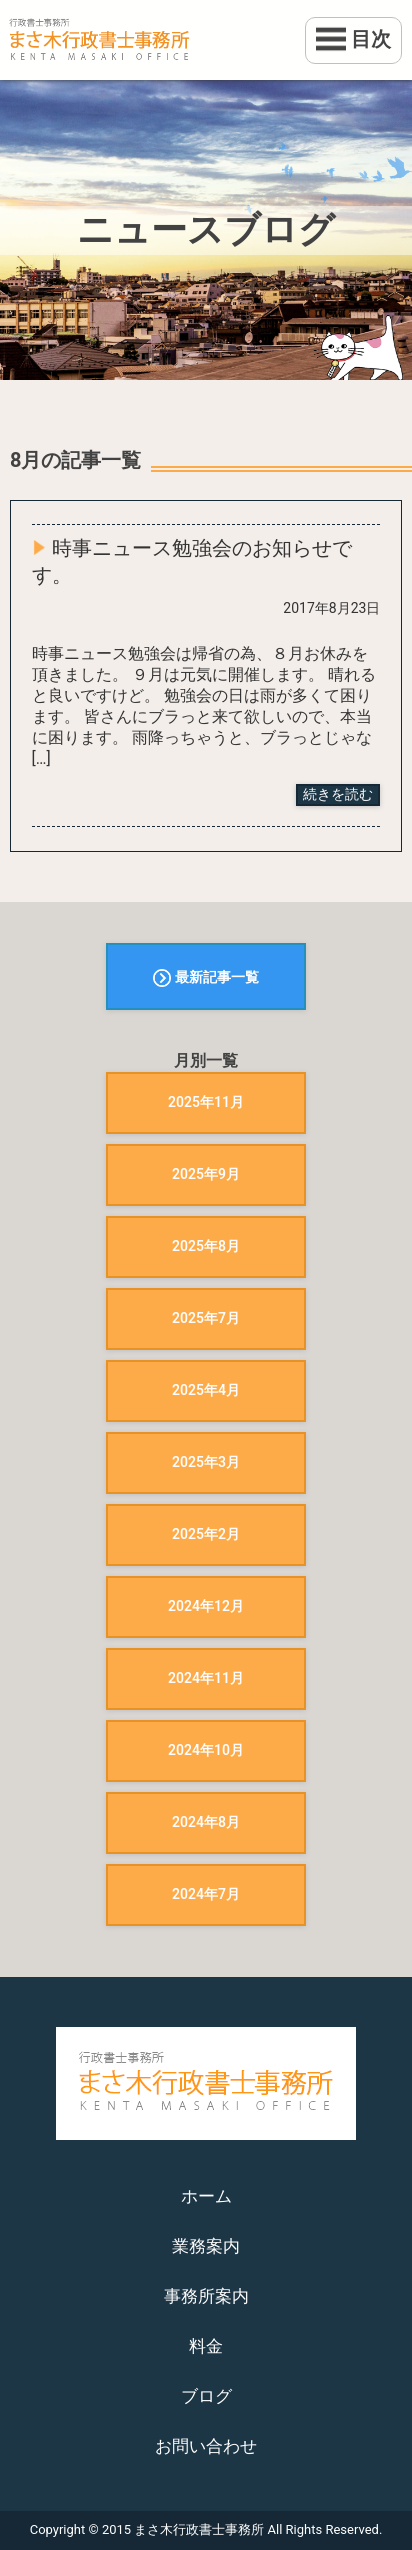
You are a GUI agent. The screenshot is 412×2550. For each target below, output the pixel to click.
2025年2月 (206, 1534)
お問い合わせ (206, 2446)
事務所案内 (206, 2296)
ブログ (206, 2396)
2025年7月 (206, 1318)
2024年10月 (206, 1750)
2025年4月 (206, 1390)
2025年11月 (206, 1102)
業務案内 (206, 2246)
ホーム (206, 2196)
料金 (206, 2346)
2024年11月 (206, 1678)
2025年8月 (206, 1246)
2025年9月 (206, 1174)
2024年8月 (206, 1822)
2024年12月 (206, 1606)
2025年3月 (206, 1462)
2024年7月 (206, 1894)
